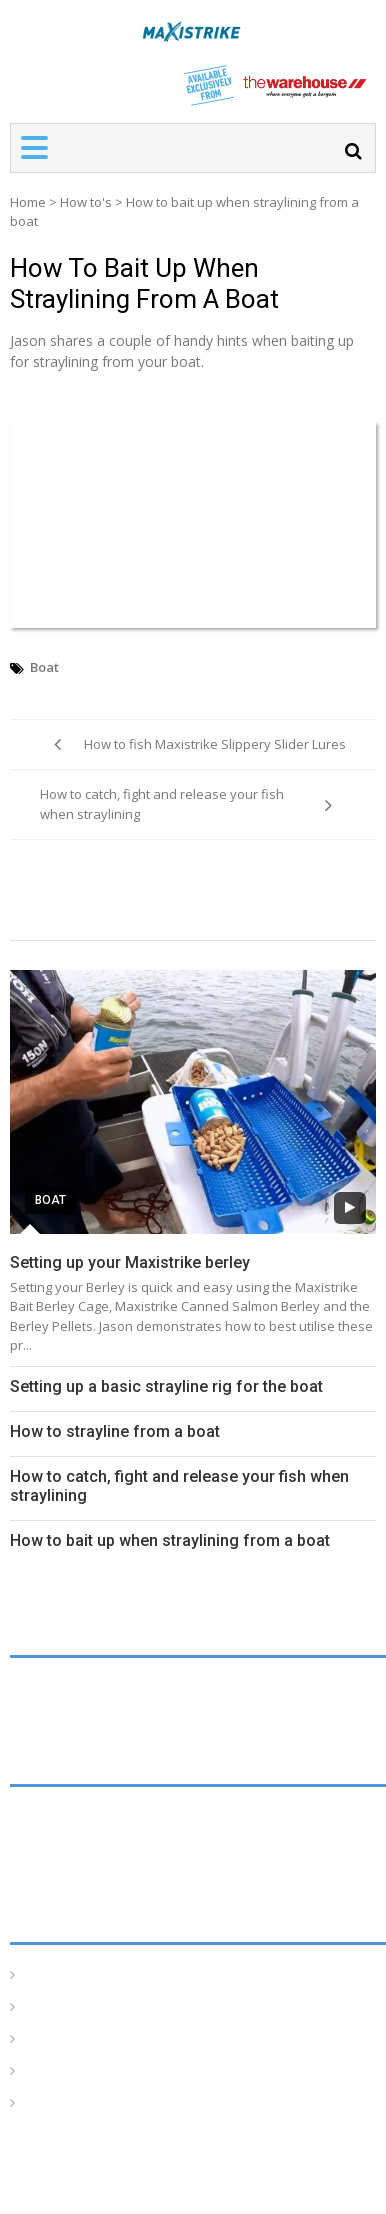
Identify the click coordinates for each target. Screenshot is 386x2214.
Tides (42, 2071)
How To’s (55, 2007)
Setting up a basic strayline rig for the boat (166, 1386)
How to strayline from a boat (115, 1431)
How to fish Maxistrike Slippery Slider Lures (215, 744)
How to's (86, 202)
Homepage (61, 1975)
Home (28, 202)
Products (54, 2103)
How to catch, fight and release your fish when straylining (162, 804)
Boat (44, 667)
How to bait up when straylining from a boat (144, 283)
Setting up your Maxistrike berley (130, 1262)
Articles (48, 2039)
